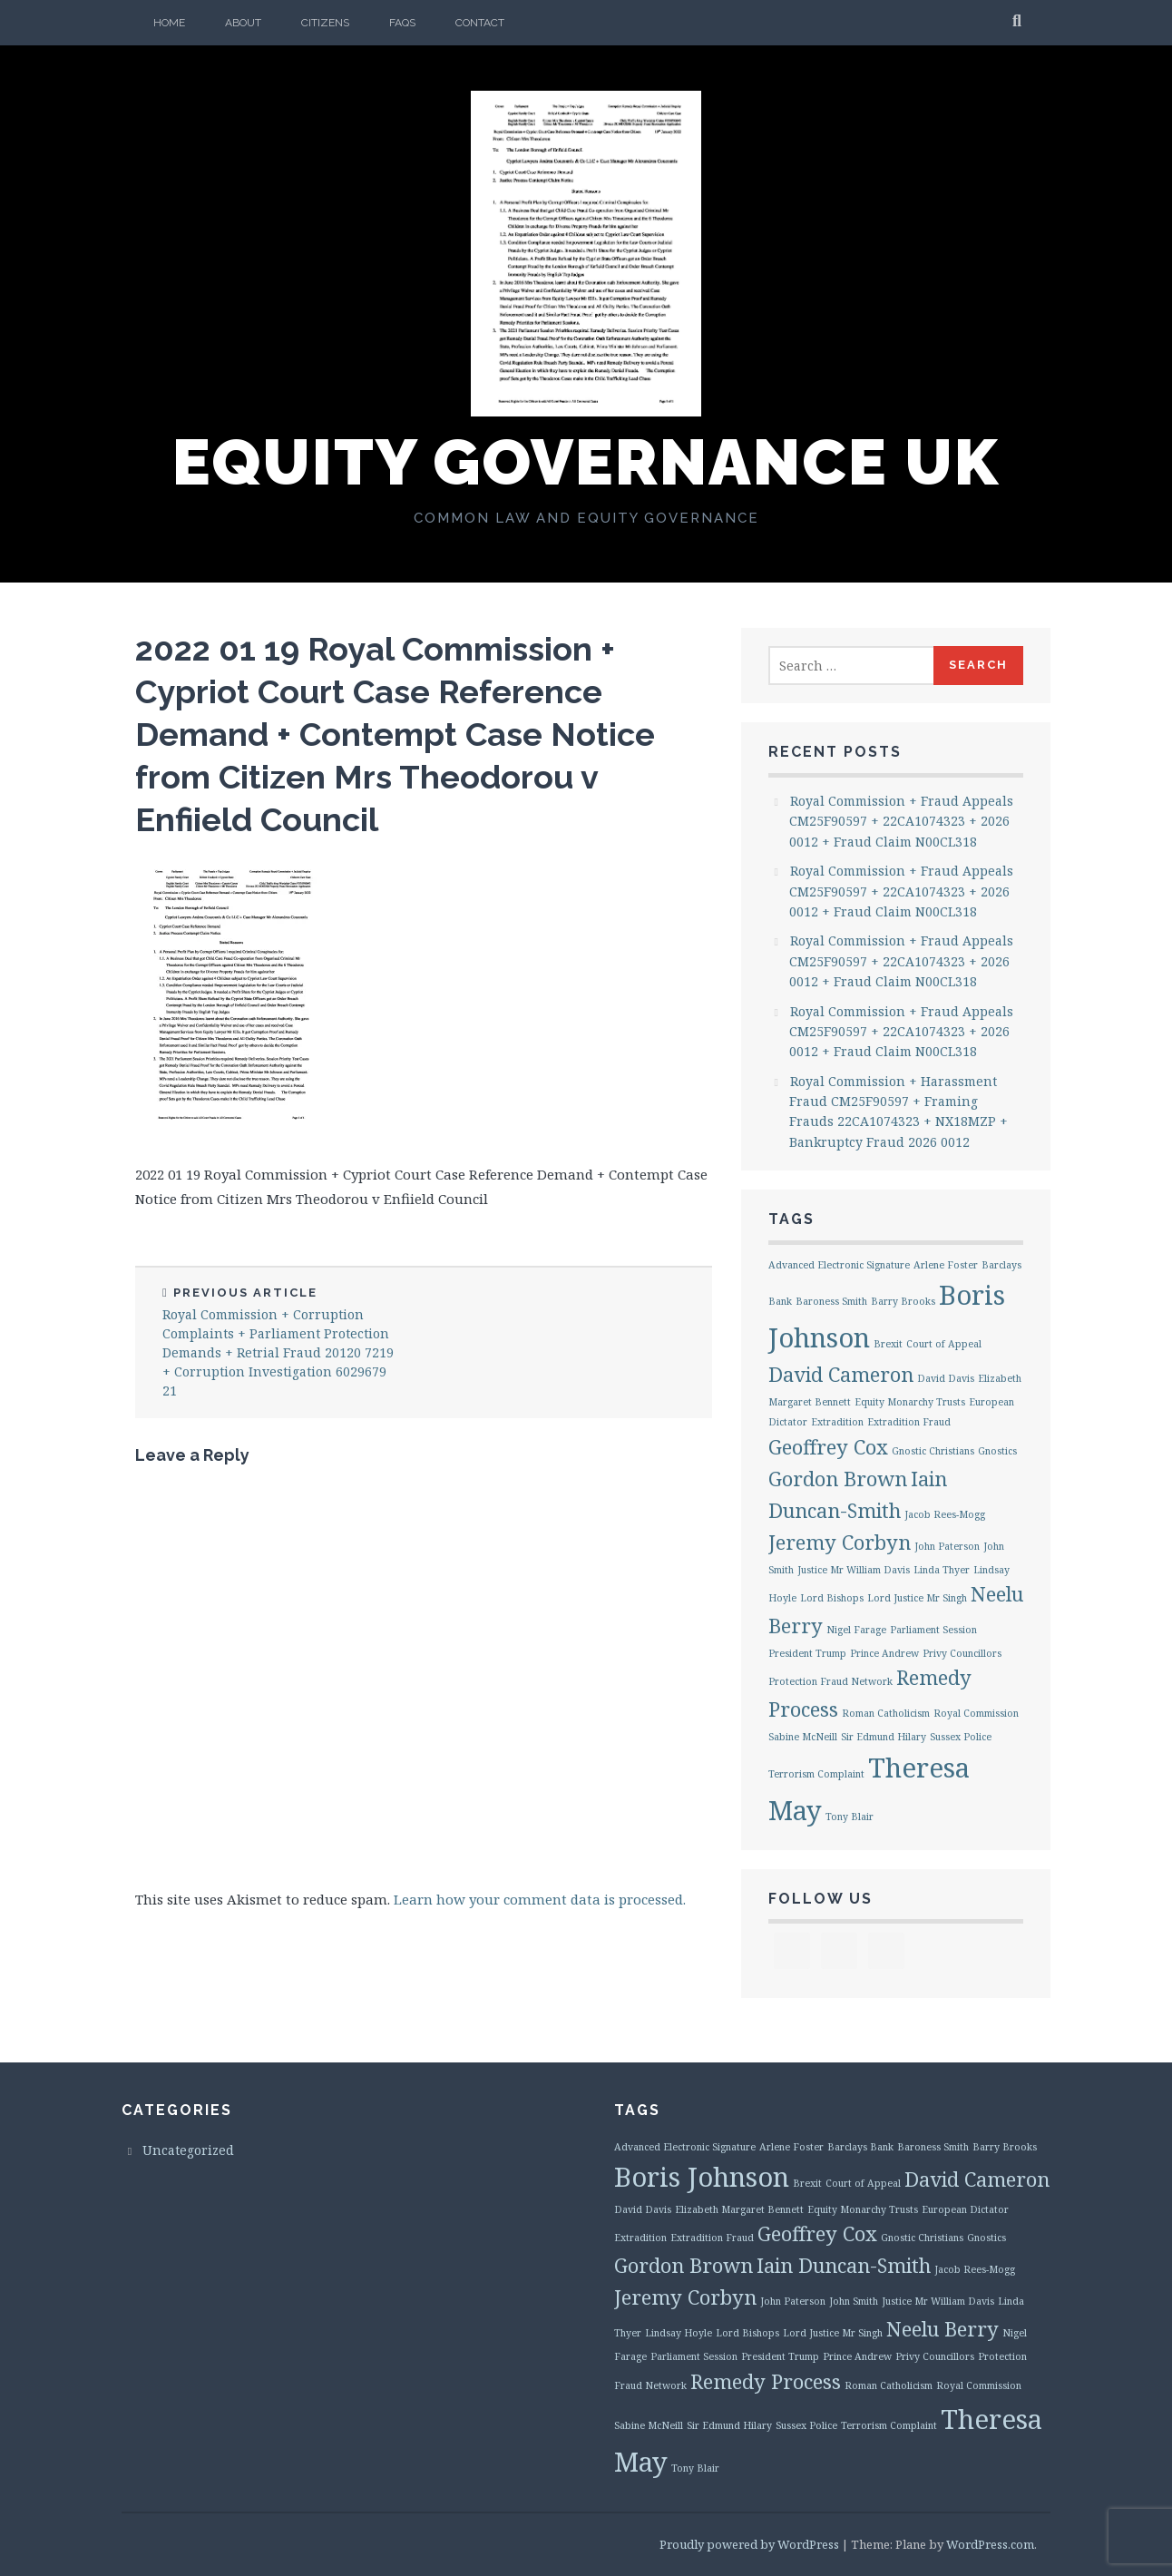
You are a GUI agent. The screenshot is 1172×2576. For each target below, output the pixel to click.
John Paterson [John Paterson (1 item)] (947, 1546)
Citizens (325, 22)
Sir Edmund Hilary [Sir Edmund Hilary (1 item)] (883, 1736)
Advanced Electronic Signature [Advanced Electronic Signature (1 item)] (839, 1265)
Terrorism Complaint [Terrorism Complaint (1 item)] (816, 1774)
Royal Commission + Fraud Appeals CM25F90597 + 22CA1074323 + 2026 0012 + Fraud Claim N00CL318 (901, 821)
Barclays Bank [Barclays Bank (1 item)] (860, 2146)
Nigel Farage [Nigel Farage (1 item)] (856, 1629)
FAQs (402, 22)
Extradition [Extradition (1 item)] (837, 1421)
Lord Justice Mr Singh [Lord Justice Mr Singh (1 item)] (917, 1598)
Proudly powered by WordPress (749, 2544)
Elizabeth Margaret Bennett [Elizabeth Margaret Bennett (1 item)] (739, 2209)
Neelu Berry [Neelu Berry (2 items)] (942, 2329)
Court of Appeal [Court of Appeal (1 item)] (944, 1343)
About (243, 22)
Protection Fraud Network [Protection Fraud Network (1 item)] (830, 1681)
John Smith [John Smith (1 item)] (853, 2301)
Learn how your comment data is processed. (540, 1899)
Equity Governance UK (586, 462)
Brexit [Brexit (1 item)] (888, 1343)
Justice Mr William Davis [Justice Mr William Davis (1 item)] (853, 1569)
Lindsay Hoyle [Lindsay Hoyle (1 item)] (678, 2332)
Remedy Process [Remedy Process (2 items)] (765, 2381)
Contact (479, 22)
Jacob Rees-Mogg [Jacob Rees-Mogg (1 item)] (944, 1514)
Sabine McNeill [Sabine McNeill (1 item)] (802, 1736)
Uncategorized (188, 2150)
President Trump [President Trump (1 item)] (807, 1653)
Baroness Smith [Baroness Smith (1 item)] (831, 1301)
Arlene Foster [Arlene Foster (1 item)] (945, 1265)
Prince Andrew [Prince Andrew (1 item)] (884, 1653)
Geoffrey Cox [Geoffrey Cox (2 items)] (828, 1447)
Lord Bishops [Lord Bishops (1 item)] (832, 1598)
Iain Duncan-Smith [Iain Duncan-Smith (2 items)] (844, 2265)
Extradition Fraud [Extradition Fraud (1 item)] (909, 1421)
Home (169, 22)
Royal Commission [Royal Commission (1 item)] (976, 1713)
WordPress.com (990, 2544)
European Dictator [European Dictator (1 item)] (965, 2209)
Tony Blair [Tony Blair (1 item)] (849, 1816)
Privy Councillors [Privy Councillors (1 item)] (962, 1653)
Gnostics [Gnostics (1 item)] (997, 1451)
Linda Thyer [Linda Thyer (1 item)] (941, 1569)
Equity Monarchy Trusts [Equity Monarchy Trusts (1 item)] (910, 1402)
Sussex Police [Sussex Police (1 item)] (960, 1736)
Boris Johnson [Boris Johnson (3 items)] (701, 2177)
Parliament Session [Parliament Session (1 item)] (933, 1629)
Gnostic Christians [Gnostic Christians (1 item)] (933, 1451)
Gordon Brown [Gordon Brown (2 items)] (837, 1478)
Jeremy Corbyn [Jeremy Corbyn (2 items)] (839, 1542)
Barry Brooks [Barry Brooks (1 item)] (903, 1301)
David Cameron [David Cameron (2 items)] (840, 1374)
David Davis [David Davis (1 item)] (945, 1378)
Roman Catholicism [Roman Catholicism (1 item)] (886, 1713)
